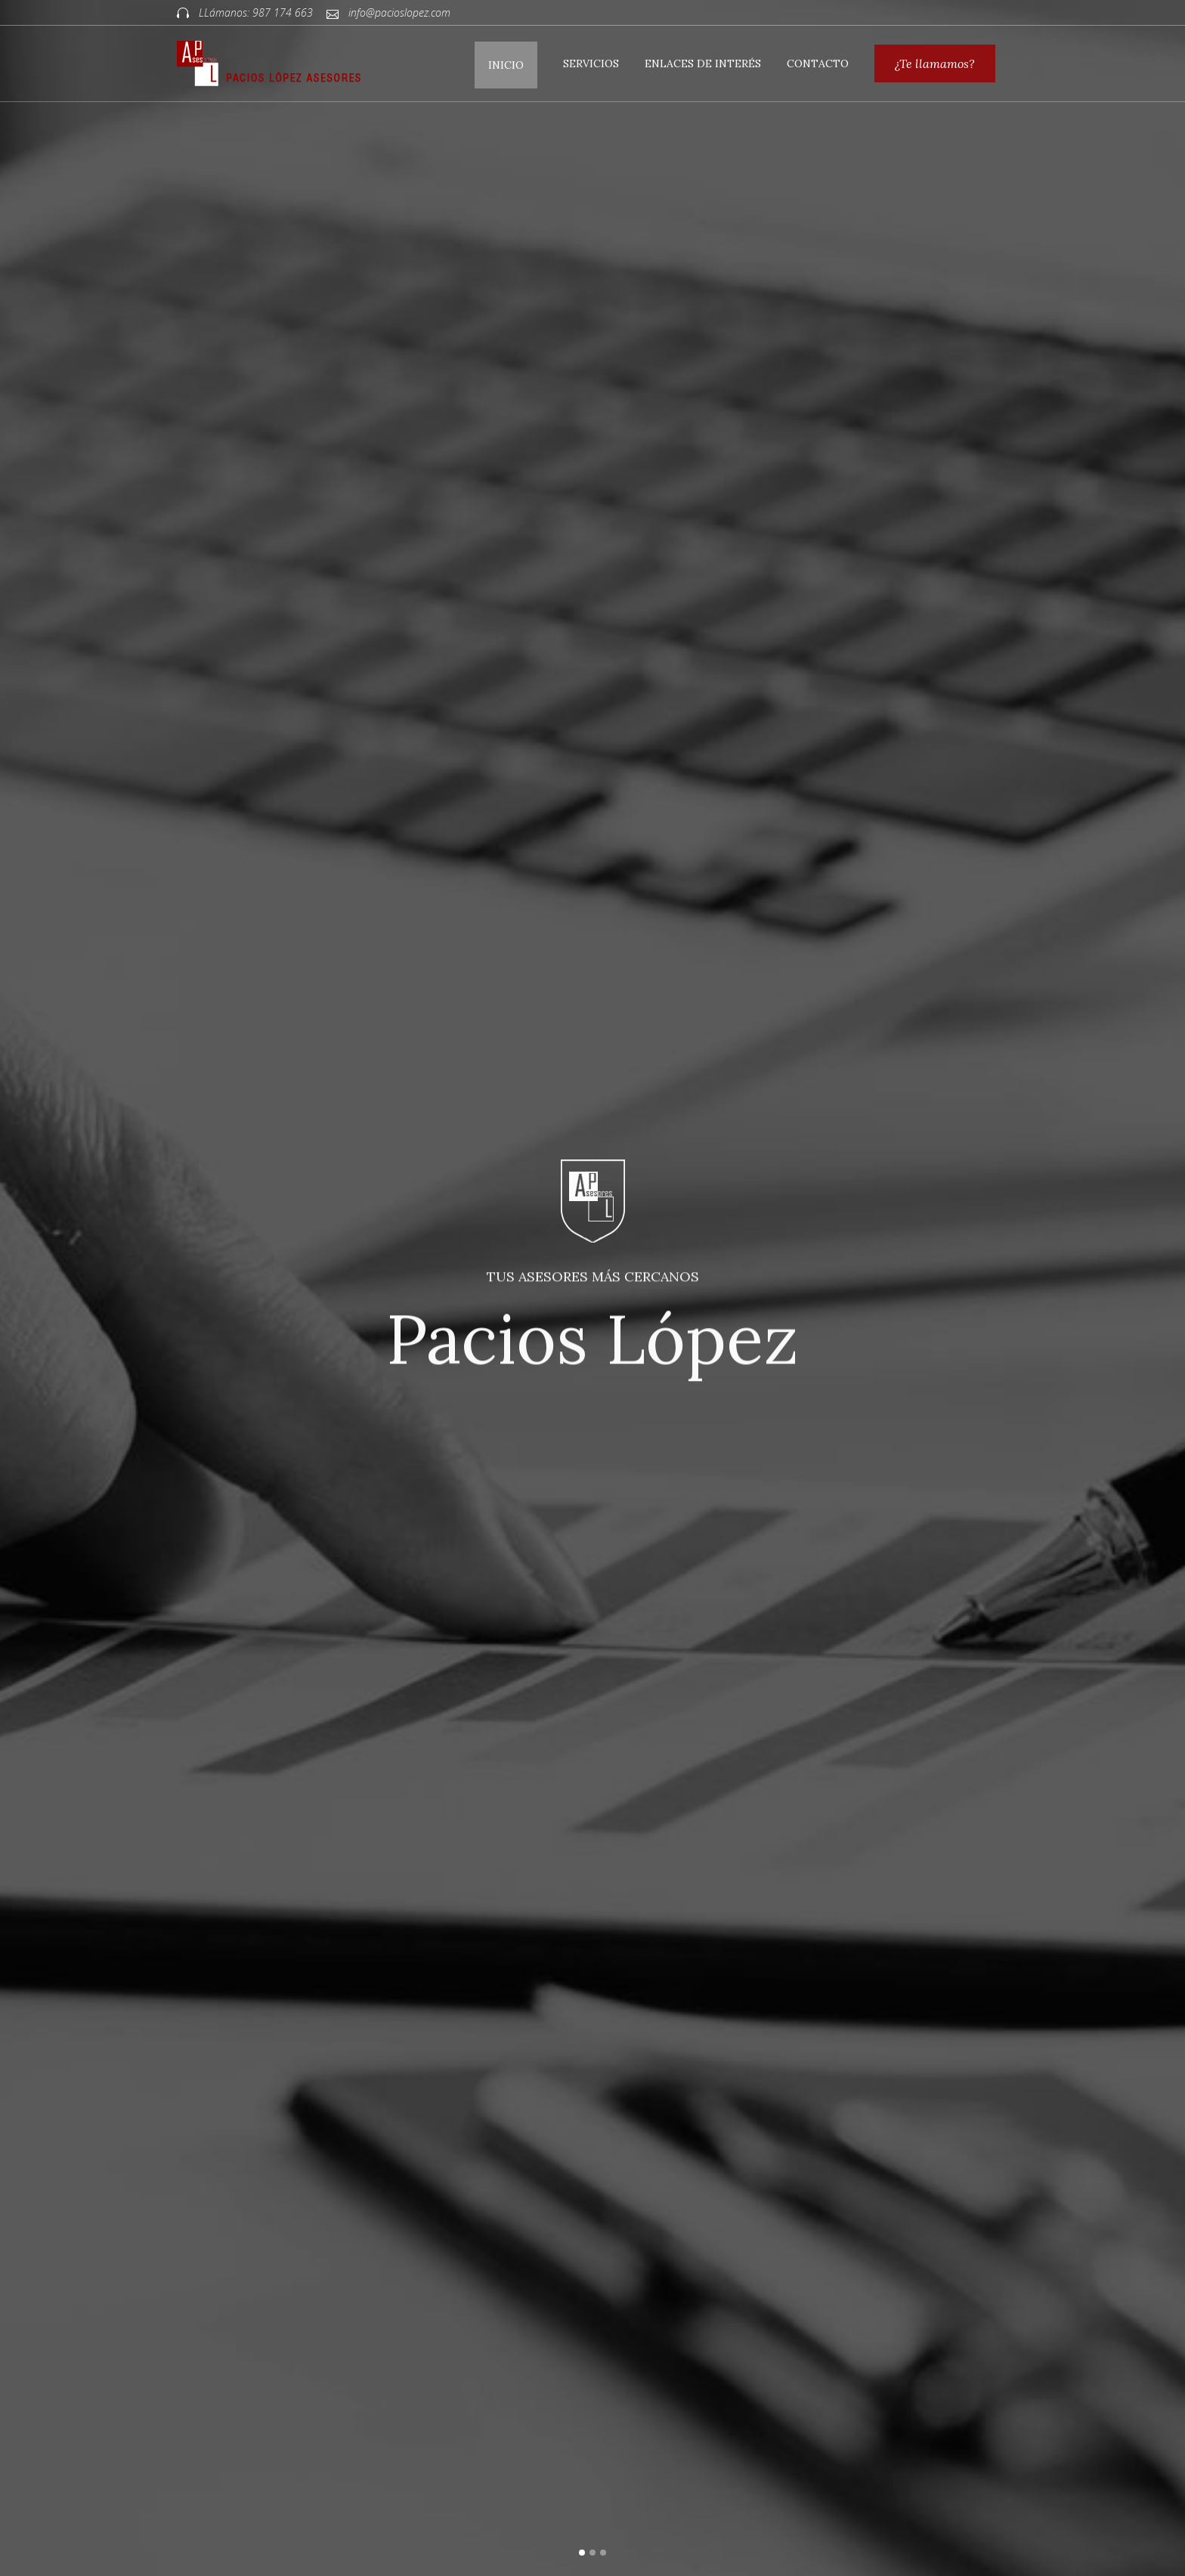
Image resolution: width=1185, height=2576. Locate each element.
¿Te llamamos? (935, 63)
